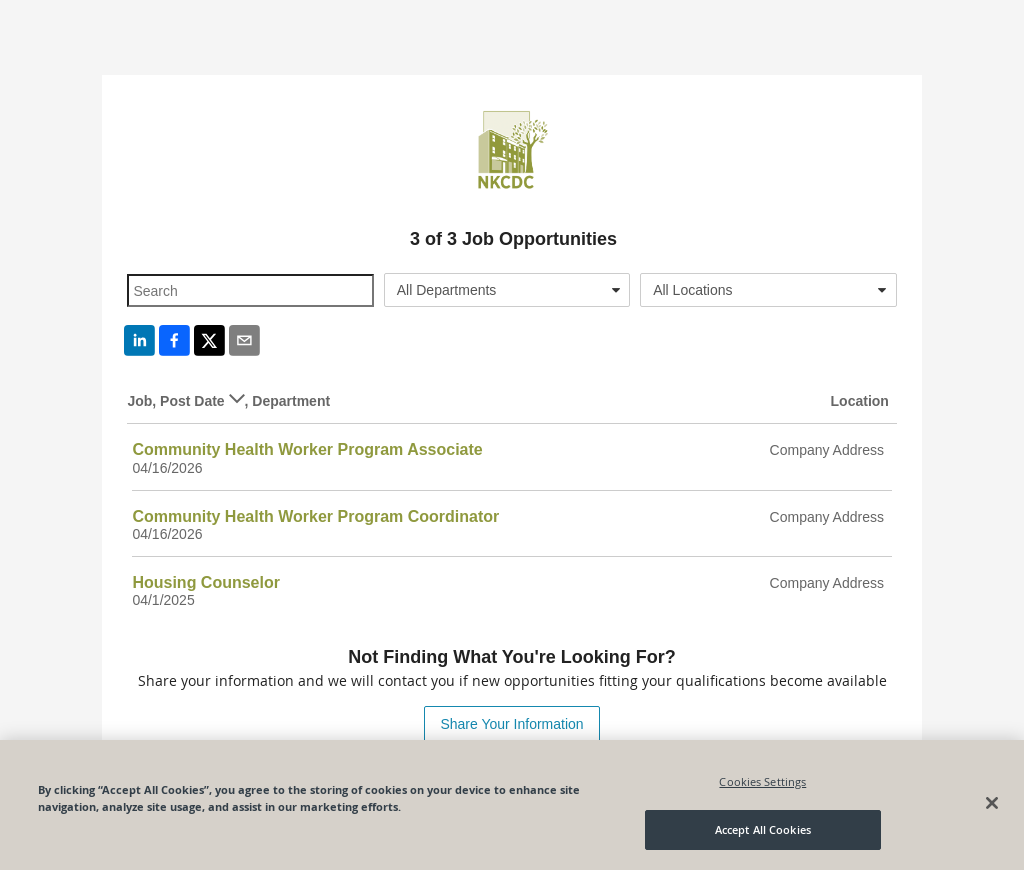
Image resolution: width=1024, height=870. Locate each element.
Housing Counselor (206, 582)
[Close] (992, 803)
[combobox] (507, 290)
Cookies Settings (762, 781)
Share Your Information (511, 724)
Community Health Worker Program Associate (307, 449)
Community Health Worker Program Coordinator (315, 516)
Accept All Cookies (763, 829)
